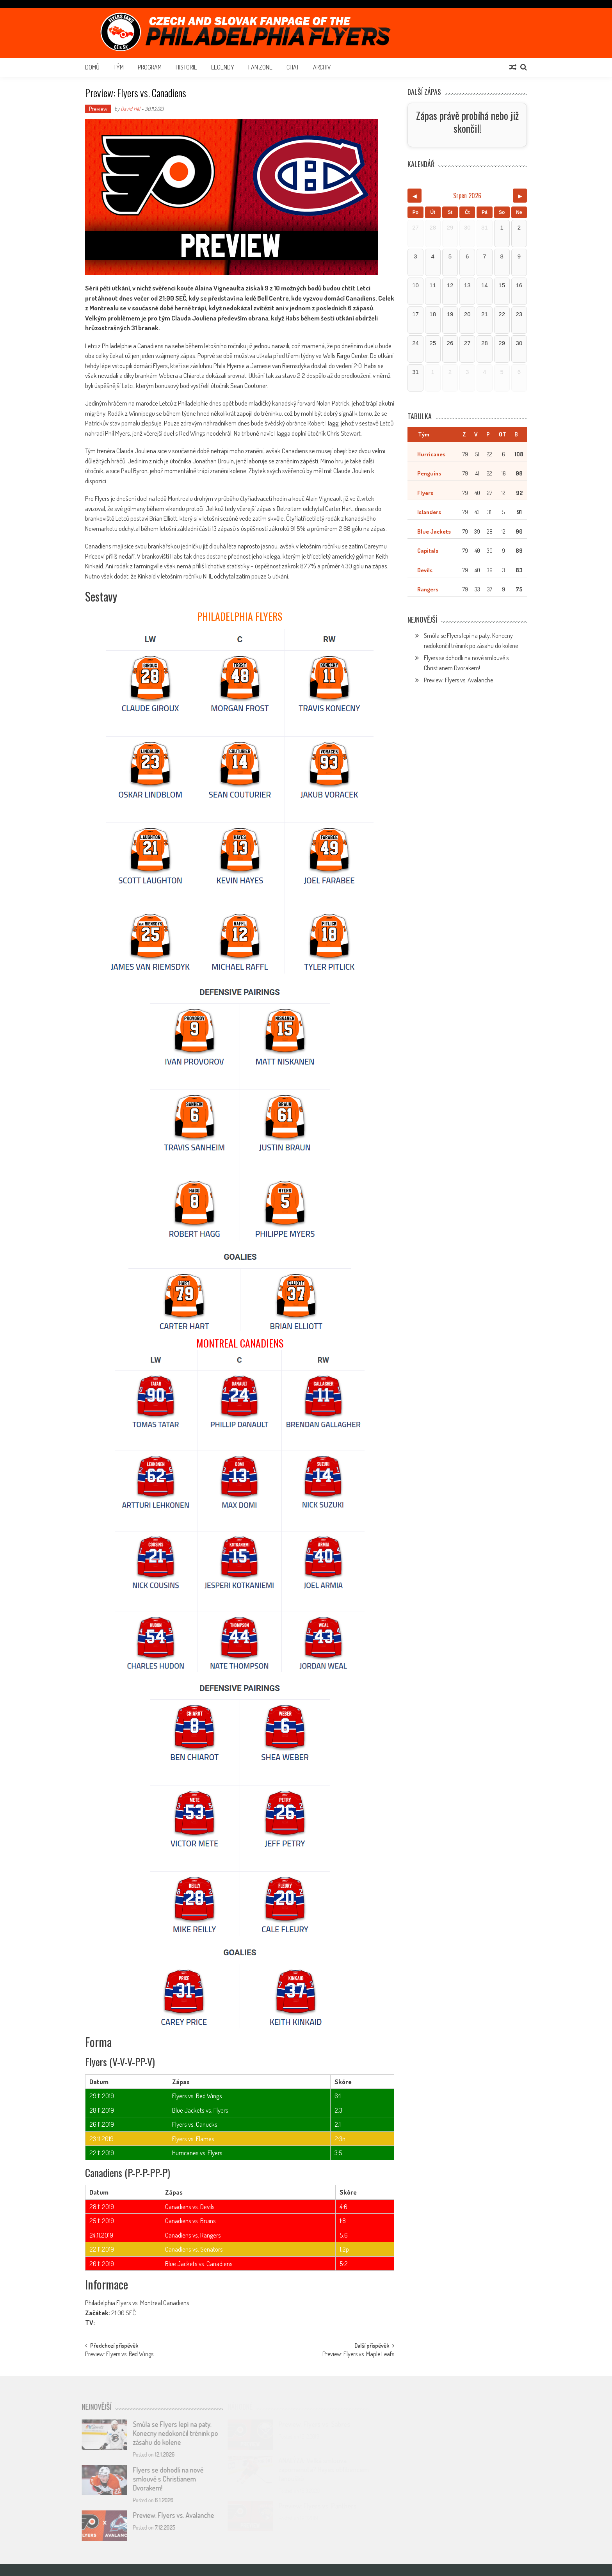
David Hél (130, 108)
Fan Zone (260, 67)
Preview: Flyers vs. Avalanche (458, 680)
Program (150, 67)
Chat (292, 67)
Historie (186, 67)
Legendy (222, 67)
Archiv (322, 67)
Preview (98, 108)
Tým (119, 67)
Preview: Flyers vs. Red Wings (119, 2355)
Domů (92, 67)
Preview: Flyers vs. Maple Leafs (358, 2355)
